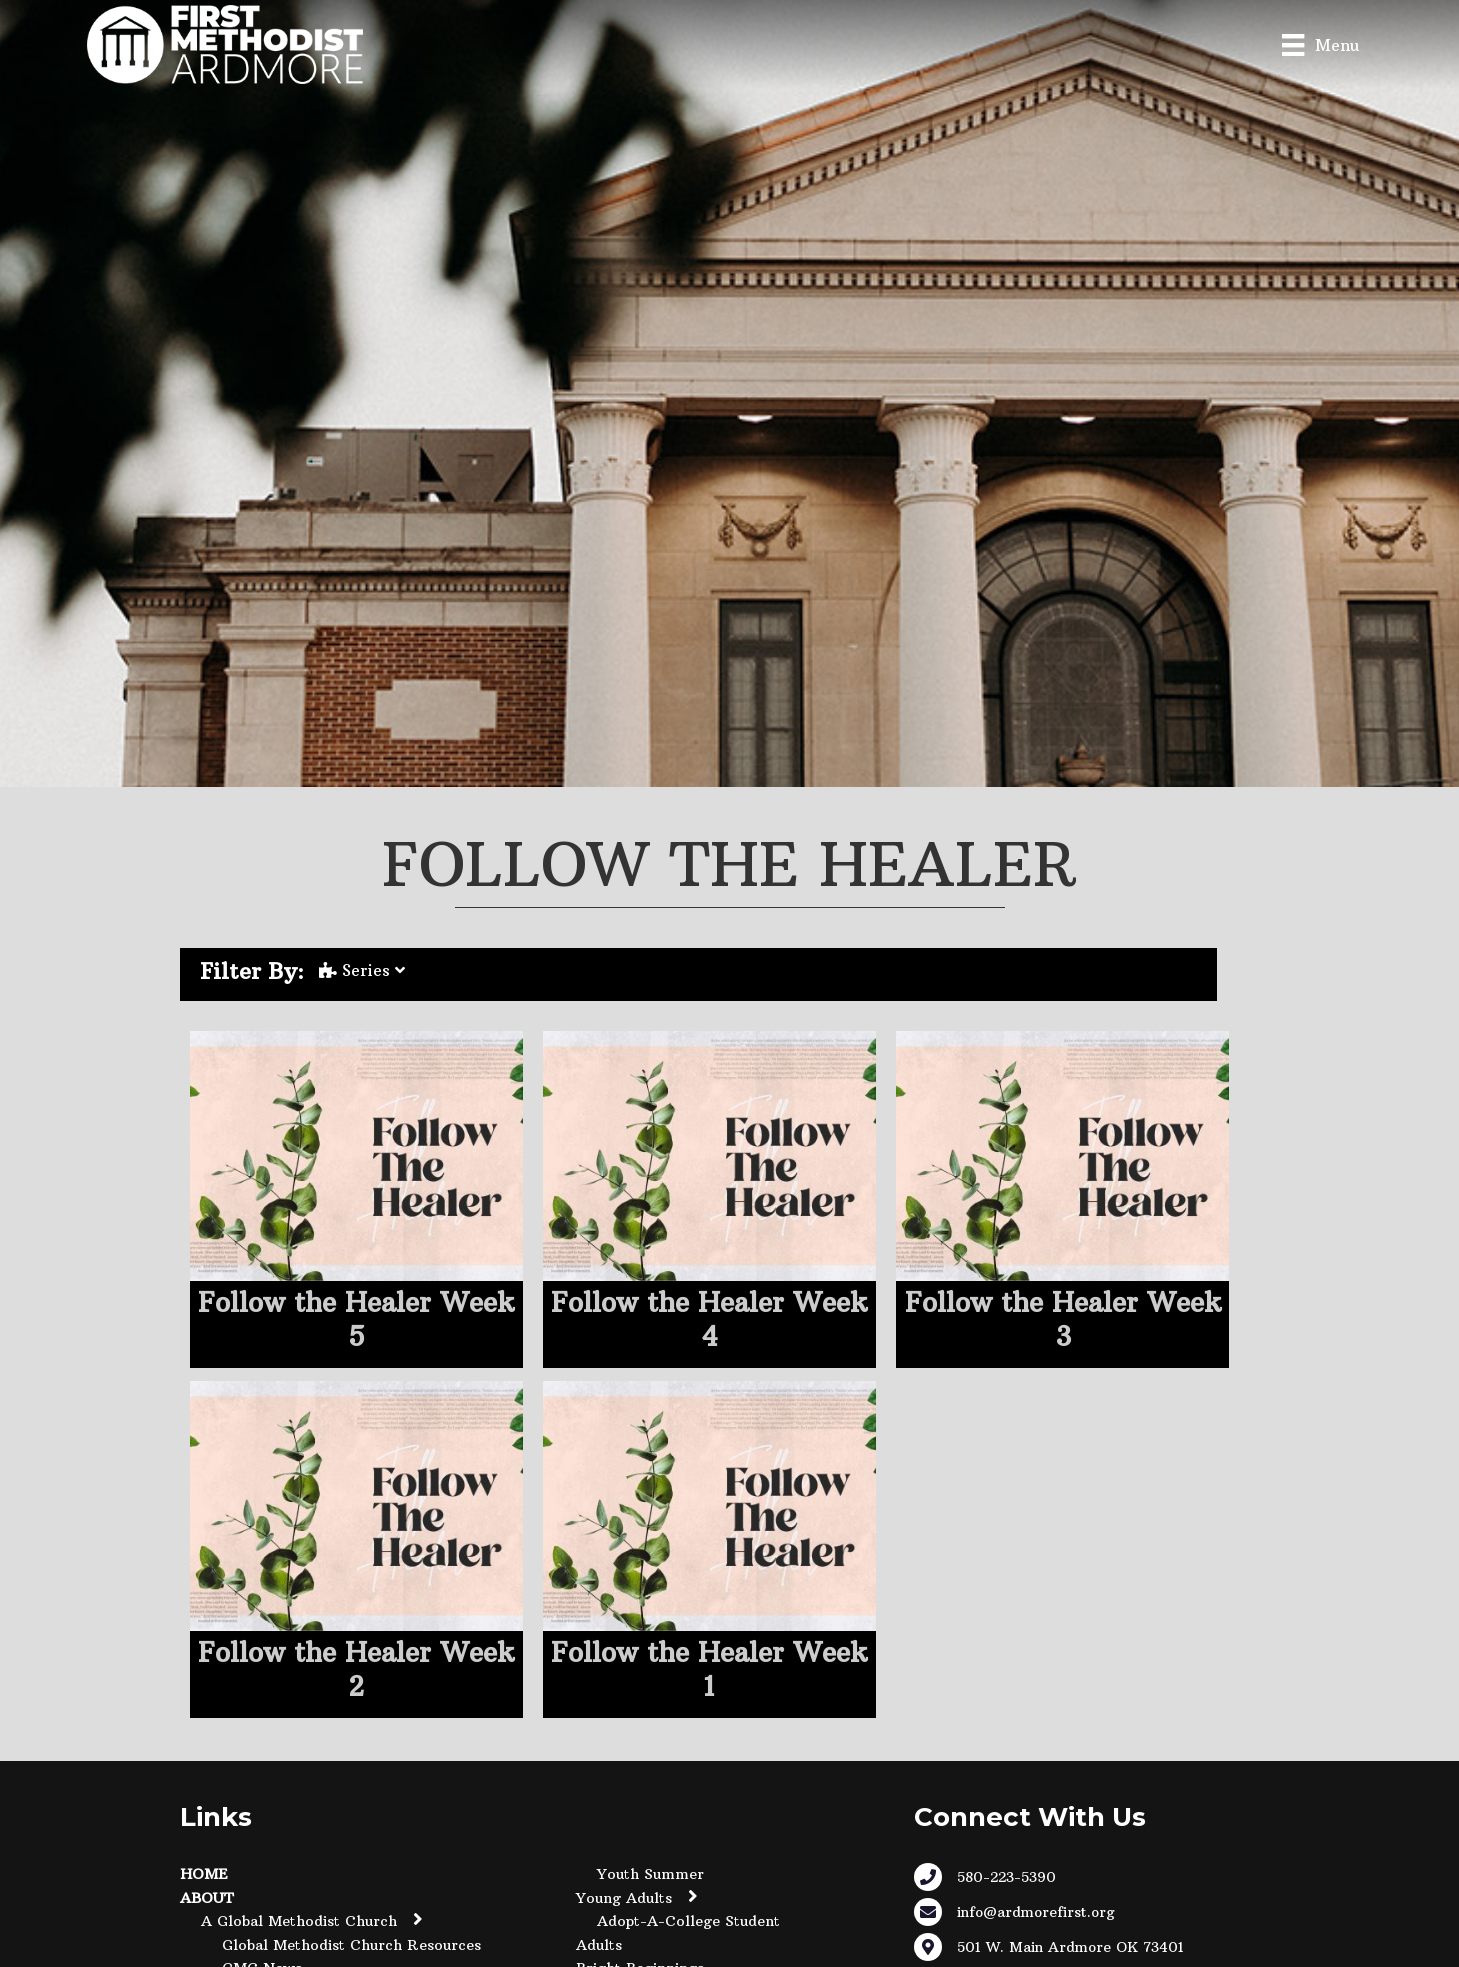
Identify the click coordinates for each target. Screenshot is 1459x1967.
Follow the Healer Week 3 (1063, 1319)
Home (204, 1874)
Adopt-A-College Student (688, 1921)
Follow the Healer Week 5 (356, 1319)
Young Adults (624, 1898)
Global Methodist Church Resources (351, 1945)
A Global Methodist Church (299, 1921)
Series (362, 970)
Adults (599, 1945)
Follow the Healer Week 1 (709, 1669)
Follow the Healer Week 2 (356, 1669)
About (207, 1898)
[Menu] (1320, 44)
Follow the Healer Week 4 (709, 1319)
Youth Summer (650, 1874)
